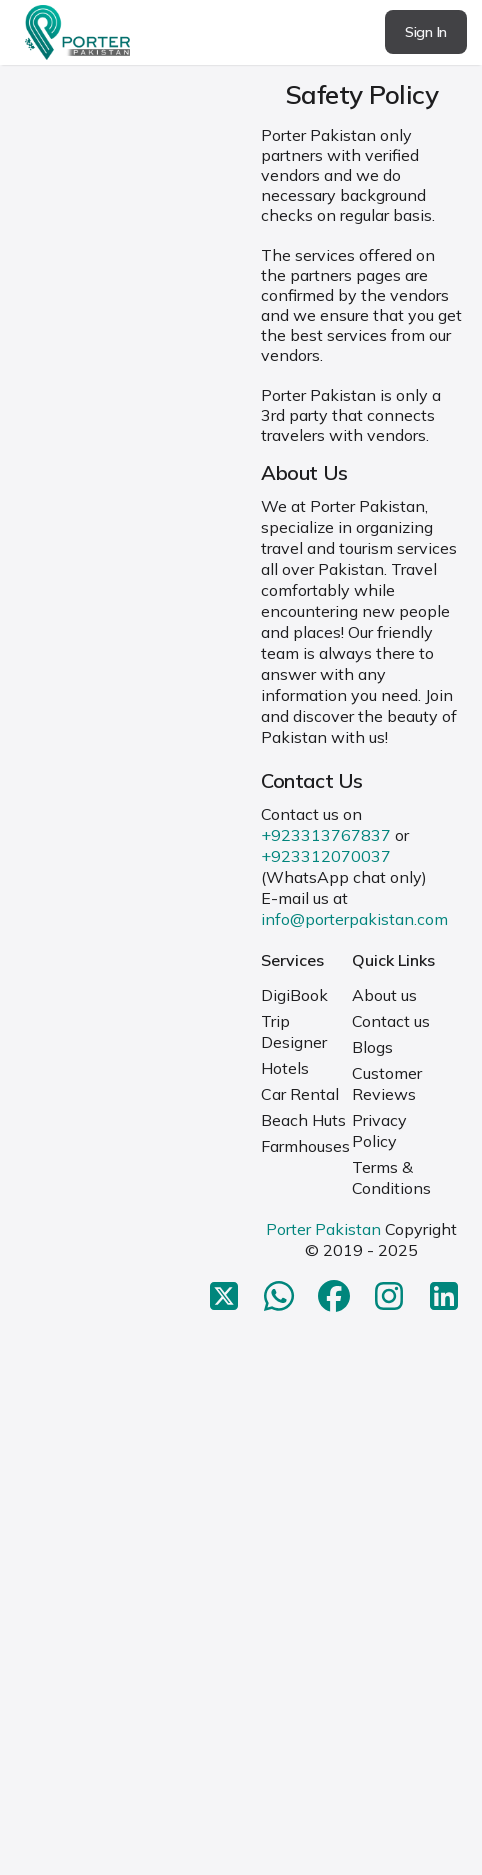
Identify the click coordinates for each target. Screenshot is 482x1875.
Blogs (372, 1047)
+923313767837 (326, 835)
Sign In (426, 32)
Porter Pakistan (323, 1229)
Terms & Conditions (391, 1177)
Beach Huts (303, 1120)
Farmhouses (305, 1146)
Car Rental (300, 1094)
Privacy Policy (379, 1130)
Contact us (391, 1021)
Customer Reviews (387, 1083)
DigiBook (294, 995)
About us (384, 995)
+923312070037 (326, 856)
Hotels (285, 1068)
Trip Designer (294, 1031)
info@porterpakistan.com (354, 919)
